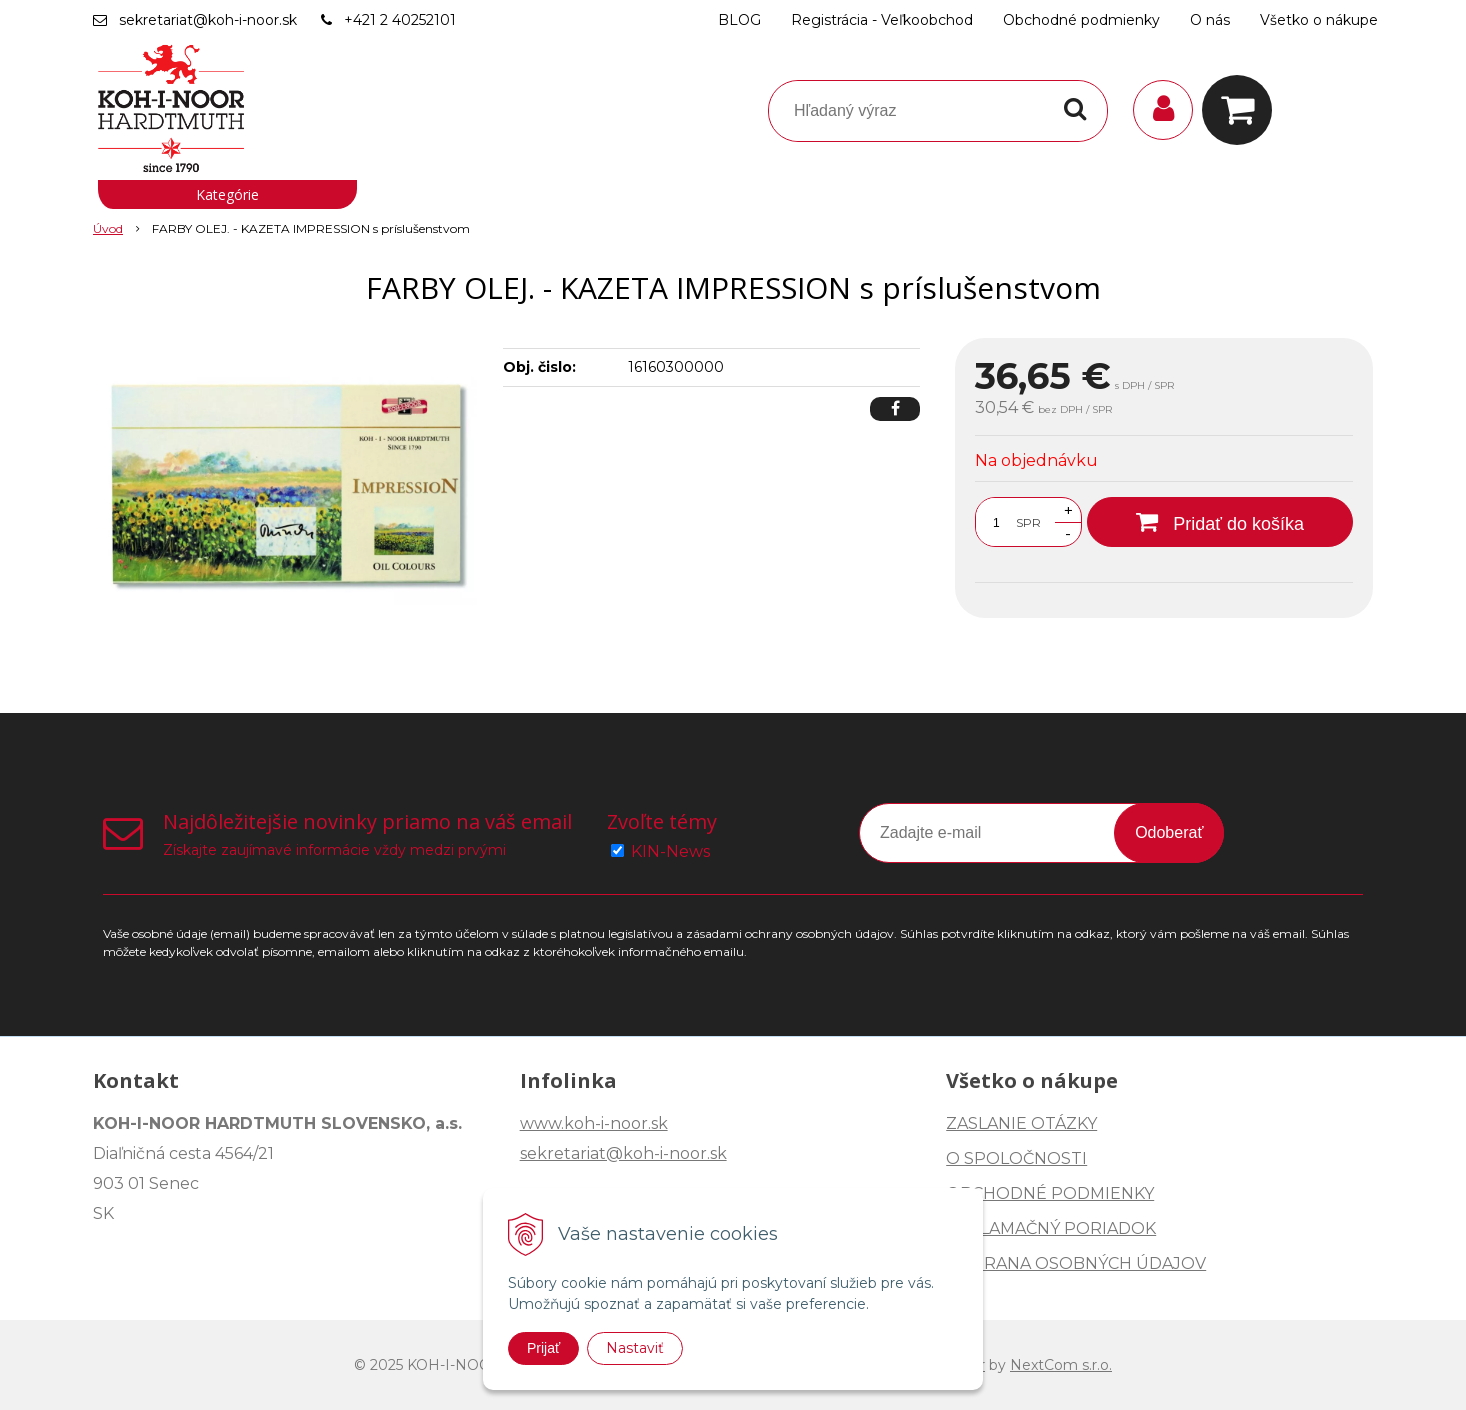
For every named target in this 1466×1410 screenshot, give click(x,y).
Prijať (543, 1348)
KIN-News (670, 851)
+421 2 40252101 (400, 20)
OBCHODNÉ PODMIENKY (1050, 1193)
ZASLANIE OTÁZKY (1021, 1123)
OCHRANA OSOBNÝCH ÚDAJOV (1076, 1263)
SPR (1028, 522)
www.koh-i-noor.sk (594, 1123)
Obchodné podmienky (1081, 20)
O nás (1210, 20)
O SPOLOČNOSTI (1016, 1158)
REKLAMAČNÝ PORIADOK (1051, 1228)
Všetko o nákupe (1319, 20)
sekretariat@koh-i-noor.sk (208, 20)
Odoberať (1169, 832)
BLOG (739, 20)
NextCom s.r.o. (1061, 1365)
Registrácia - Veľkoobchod (882, 20)
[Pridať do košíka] (1220, 522)
